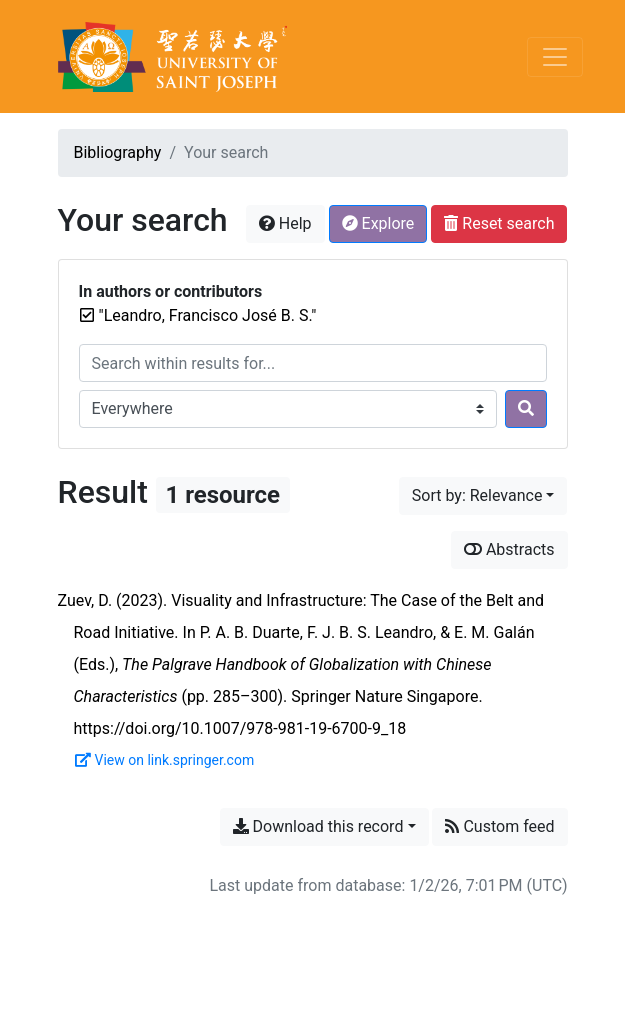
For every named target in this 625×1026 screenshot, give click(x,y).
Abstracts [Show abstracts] (509, 549)
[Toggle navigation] (555, 57)
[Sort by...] (483, 496)
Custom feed (499, 826)
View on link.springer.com (165, 760)
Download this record (318, 826)
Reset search (499, 223)
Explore (378, 223)
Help (285, 223)
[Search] (526, 409)
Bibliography (118, 152)
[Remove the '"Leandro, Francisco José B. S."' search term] (208, 315)
